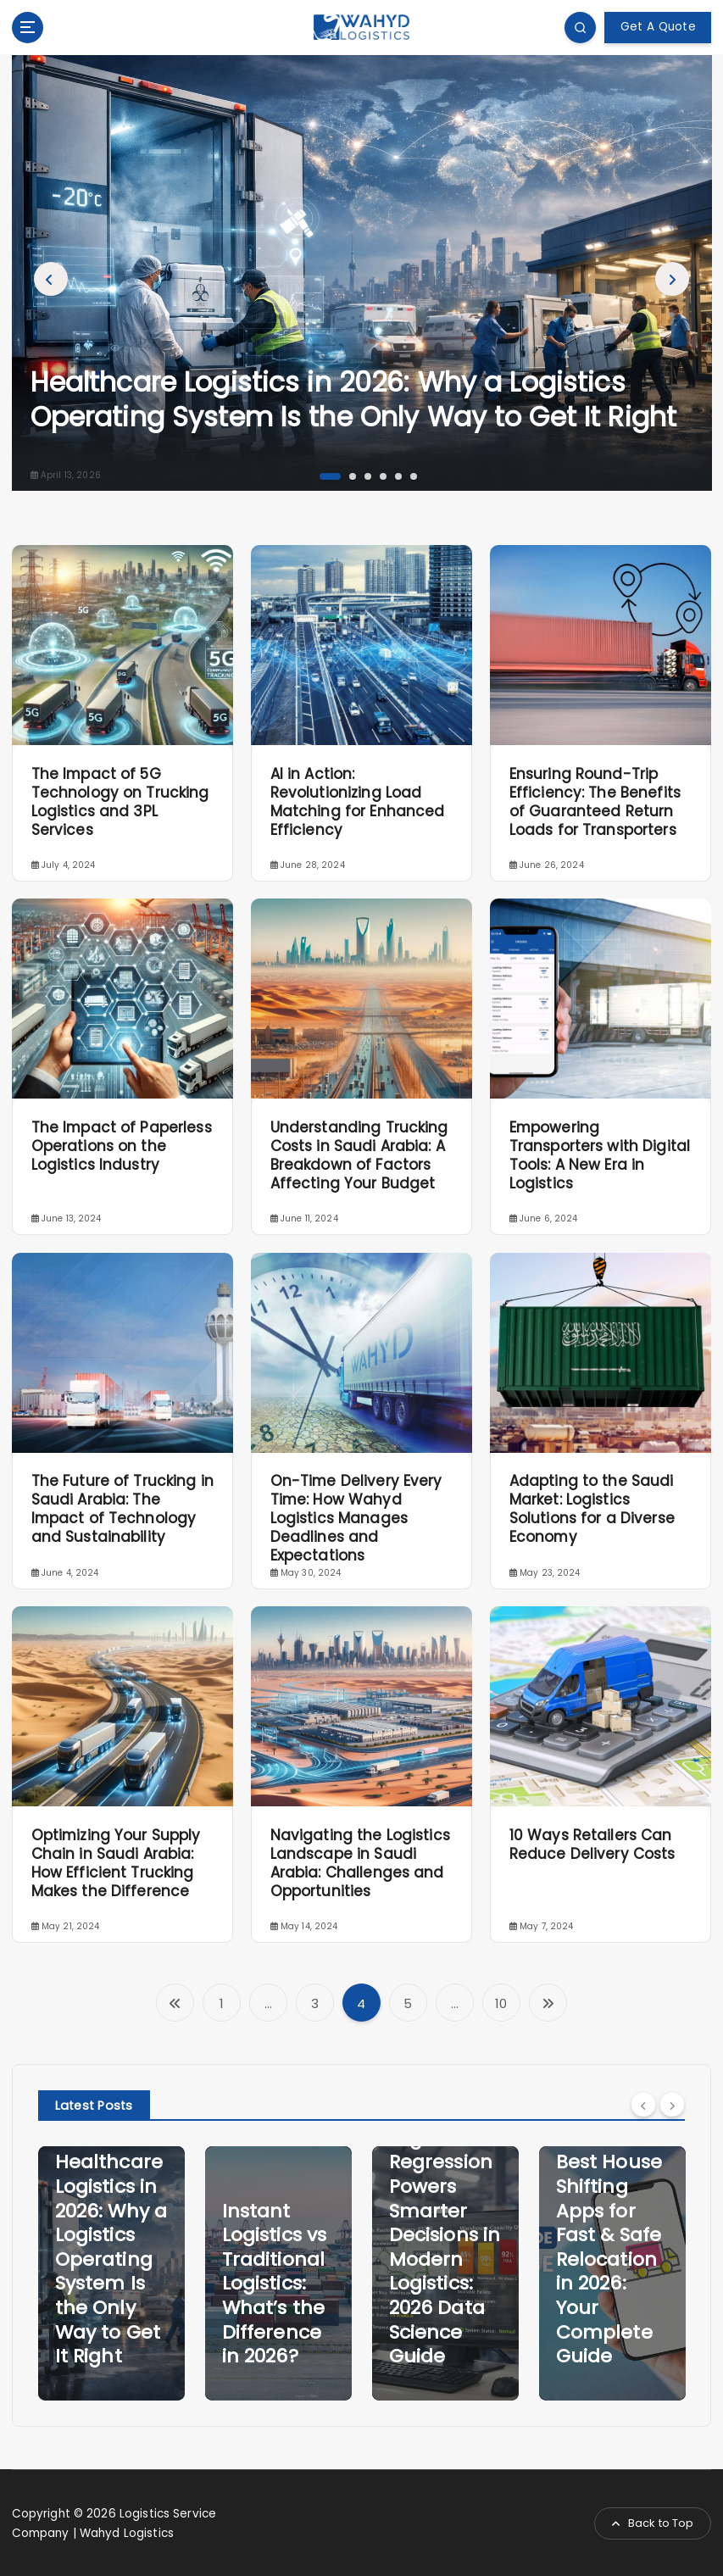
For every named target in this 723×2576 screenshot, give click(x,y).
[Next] (672, 2104)
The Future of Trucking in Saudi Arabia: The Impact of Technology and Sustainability (122, 1509)
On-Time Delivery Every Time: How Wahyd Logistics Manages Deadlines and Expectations (356, 1518)
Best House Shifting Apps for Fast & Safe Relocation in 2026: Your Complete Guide (609, 2259)
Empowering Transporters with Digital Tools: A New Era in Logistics (599, 1154)
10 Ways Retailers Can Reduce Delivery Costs (592, 1843)
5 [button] (396, 473)
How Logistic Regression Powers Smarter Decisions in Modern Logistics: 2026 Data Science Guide (445, 2234)
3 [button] (366, 473)
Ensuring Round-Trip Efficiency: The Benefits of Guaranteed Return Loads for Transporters (595, 801)
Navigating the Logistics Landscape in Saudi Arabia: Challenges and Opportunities (360, 1862)
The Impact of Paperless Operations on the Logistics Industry (121, 1145)
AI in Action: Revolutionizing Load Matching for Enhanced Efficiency (357, 801)
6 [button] (411, 473)
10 (501, 2002)
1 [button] (321, 473)
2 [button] (350, 473)
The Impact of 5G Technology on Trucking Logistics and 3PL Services (120, 801)
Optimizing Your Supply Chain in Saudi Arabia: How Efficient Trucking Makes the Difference (116, 1862)
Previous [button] (51, 278)
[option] (362, 272)
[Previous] (643, 2104)
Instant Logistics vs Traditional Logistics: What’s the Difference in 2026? (274, 2283)
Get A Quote (658, 27)
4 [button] (381, 473)
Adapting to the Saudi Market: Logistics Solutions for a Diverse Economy (592, 1509)
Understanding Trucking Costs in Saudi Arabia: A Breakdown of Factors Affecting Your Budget (359, 1154)
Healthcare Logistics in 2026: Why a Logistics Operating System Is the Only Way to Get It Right (354, 399)
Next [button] (672, 278)
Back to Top (653, 2523)
